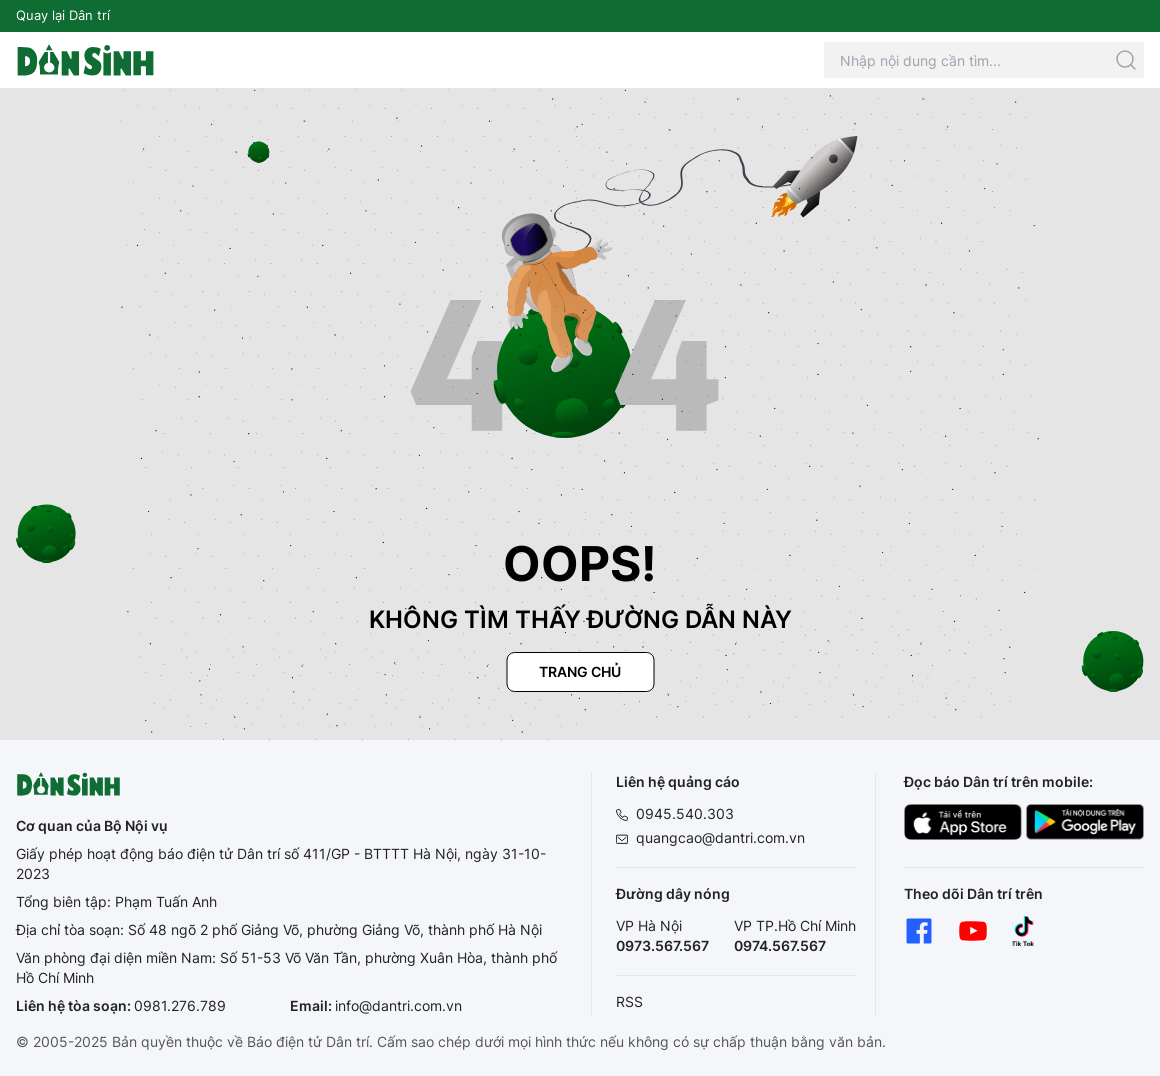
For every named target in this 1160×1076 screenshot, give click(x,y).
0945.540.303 (685, 813)
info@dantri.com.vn (398, 1005)
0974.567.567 (780, 945)
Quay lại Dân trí (63, 15)
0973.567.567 (662, 945)
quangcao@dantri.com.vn (720, 837)
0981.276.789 (180, 1005)
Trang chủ (580, 671)
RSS (629, 1001)
